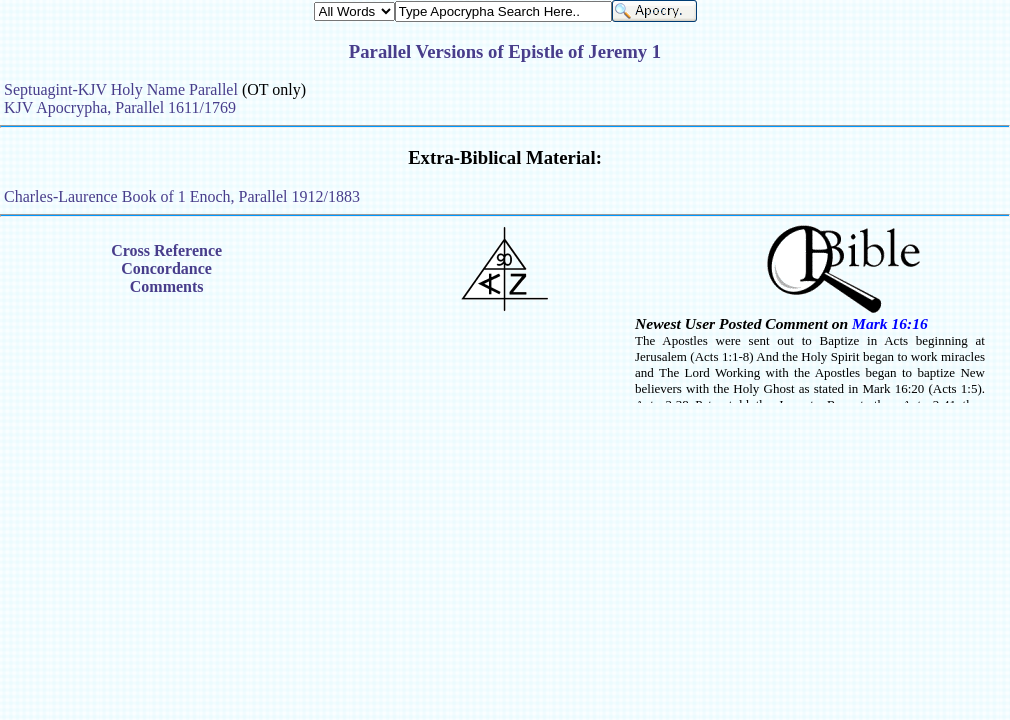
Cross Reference (166, 250)
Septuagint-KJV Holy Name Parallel (121, 89)
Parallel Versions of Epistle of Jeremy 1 (505, 51)
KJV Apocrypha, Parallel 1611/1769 (120, 107)
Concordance (166, 268)
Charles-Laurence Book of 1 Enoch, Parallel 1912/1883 (182, 196)
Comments (167, 286)
